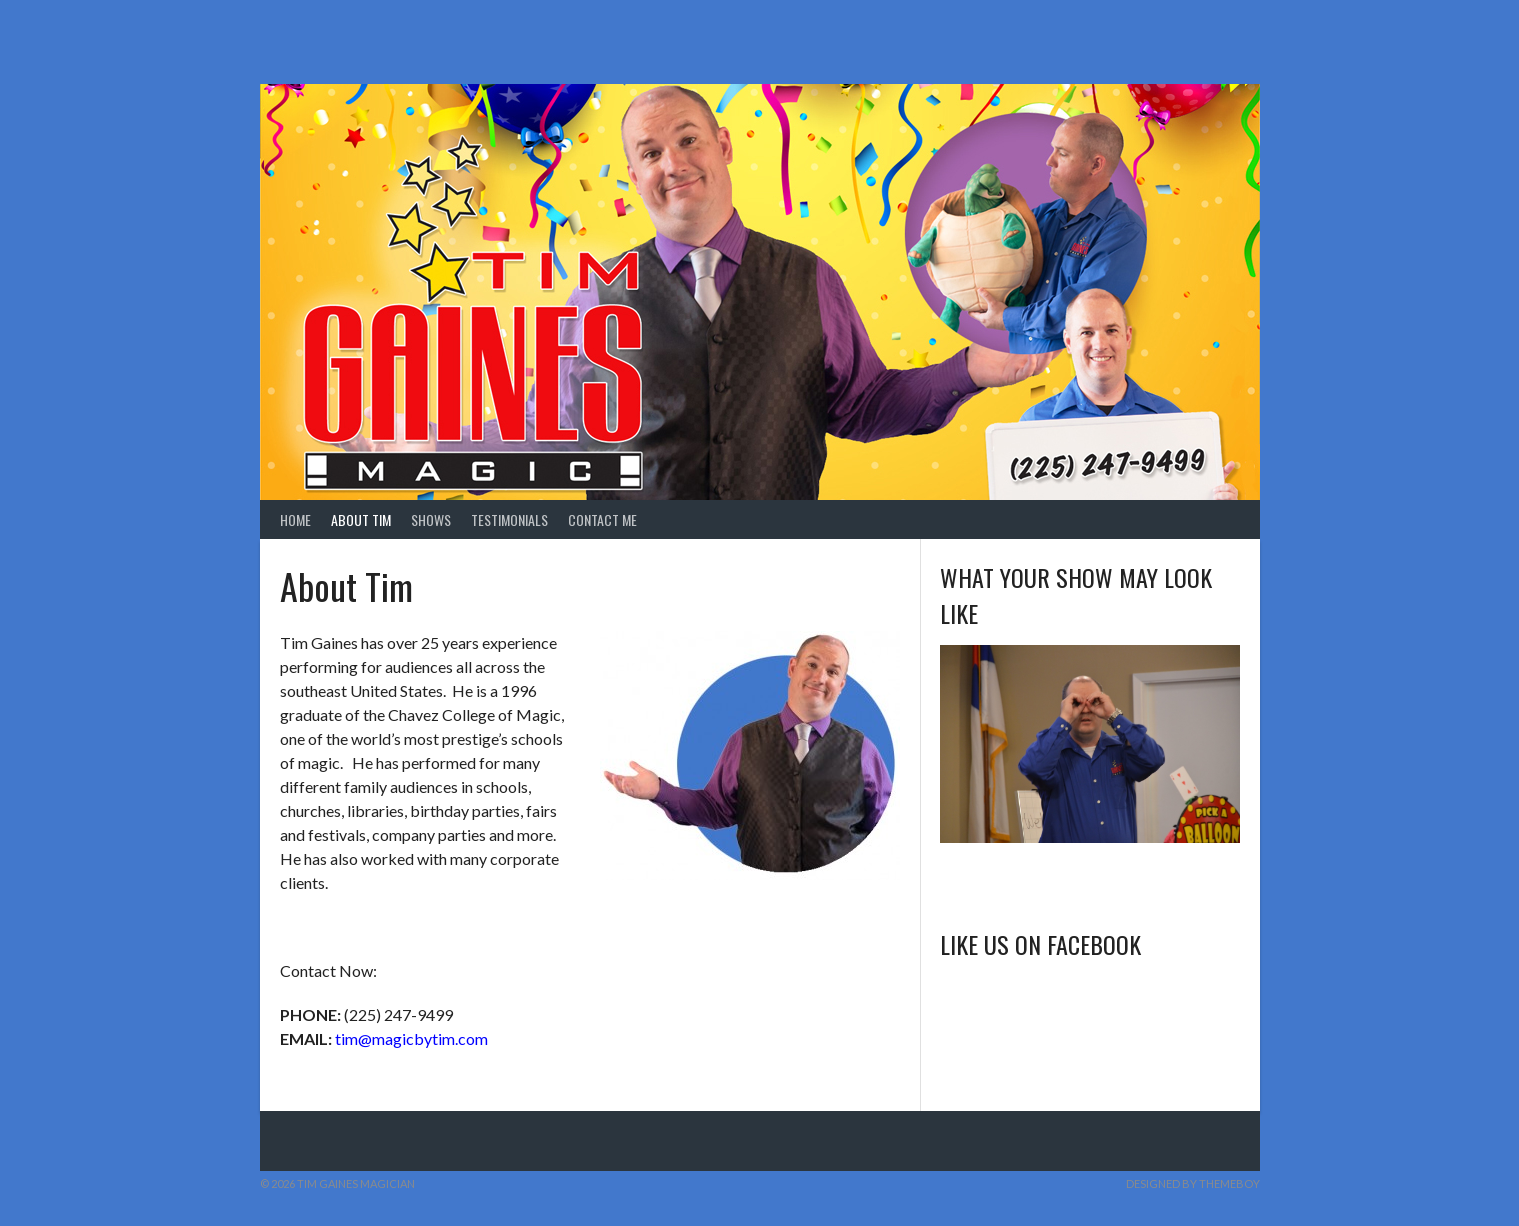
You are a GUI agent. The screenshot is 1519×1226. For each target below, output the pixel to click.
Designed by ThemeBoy (1193, 1183)
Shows (431, 519)
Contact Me (602, 519)
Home (295, 519)
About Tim (361, 519)
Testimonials (509, 519)
